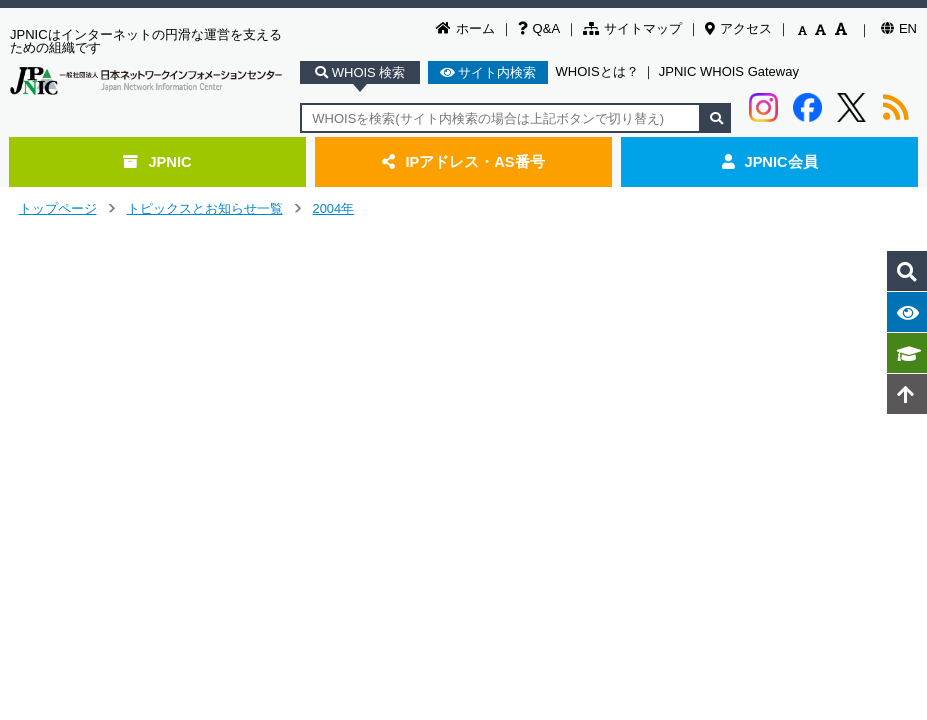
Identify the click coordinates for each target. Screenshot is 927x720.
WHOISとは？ (597, 71)
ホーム (465, 28)
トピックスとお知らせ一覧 (205, 208)
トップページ (58, 208)
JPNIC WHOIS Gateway (729, 71)
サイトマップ (632, 28)
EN (899, 28)
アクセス (738, 28)
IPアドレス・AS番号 (463, 162)
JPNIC (157, 162)
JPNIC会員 (770, 162)
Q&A (539, 28)
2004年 (334, 208)
